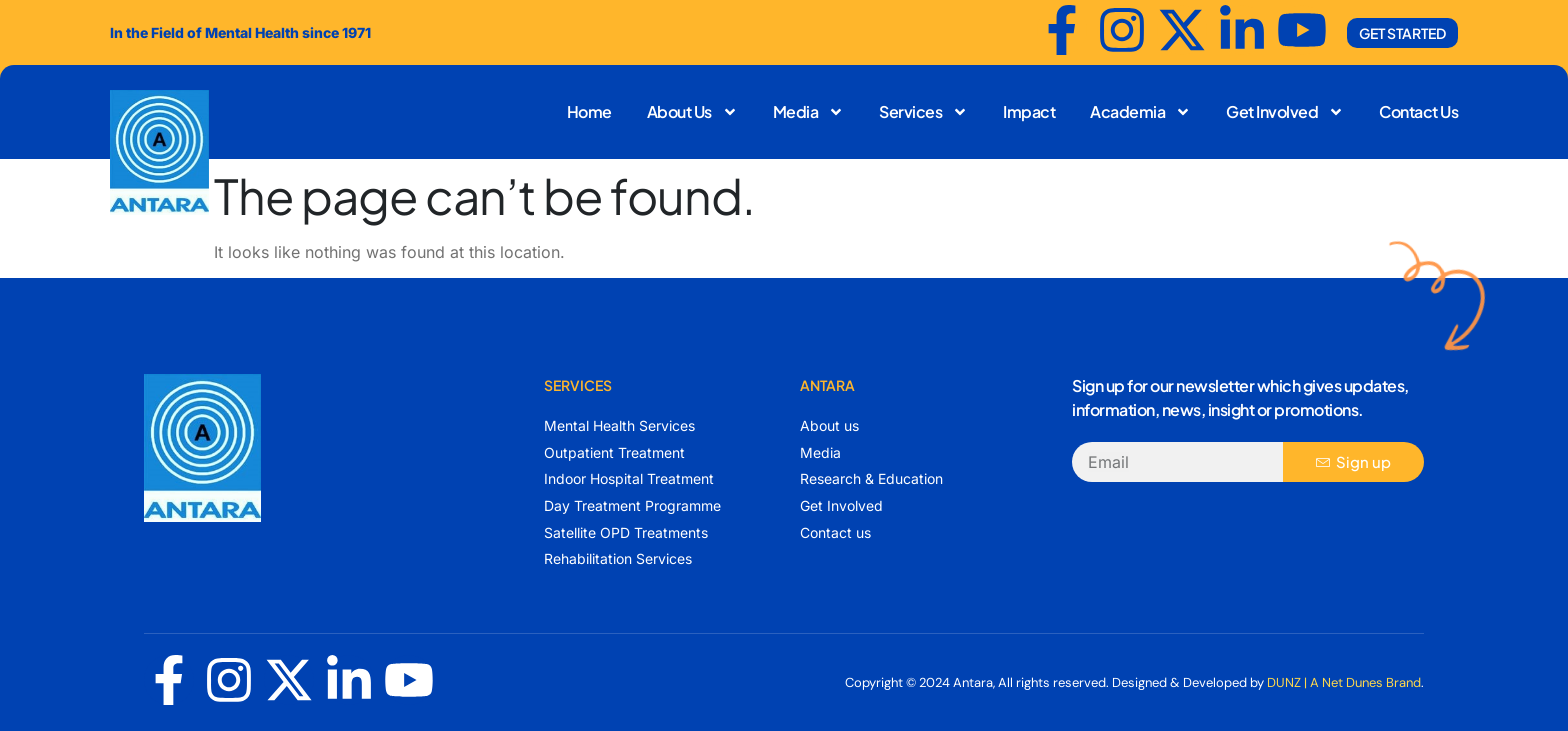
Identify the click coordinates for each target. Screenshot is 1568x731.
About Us (692, 112)
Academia (1140, 112)
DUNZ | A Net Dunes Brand (1344, 682)
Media (809, 112)
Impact (1029, 111)
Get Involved (1285, 112)
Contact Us (1418, 111)
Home (589, 111)
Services (923, 112)
